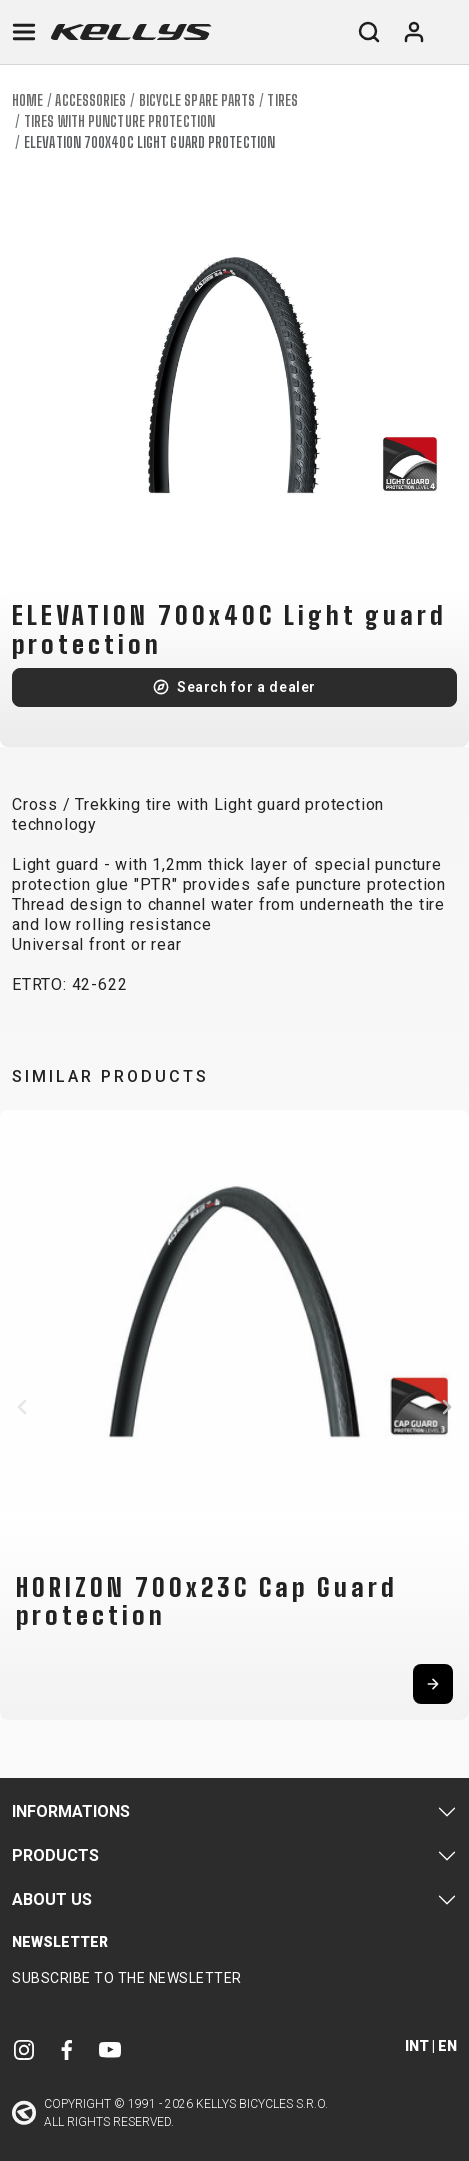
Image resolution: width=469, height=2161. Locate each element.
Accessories (90, 100)
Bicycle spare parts (197, 100)
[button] (22, 1407)
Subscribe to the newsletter (127, 1978)
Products (55, 1855)
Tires (282, 100)
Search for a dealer (246, 687)
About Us (52, 1899)
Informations (71, 1811)
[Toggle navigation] (24, 32)
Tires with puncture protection (119, 121)
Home (27, 100)
